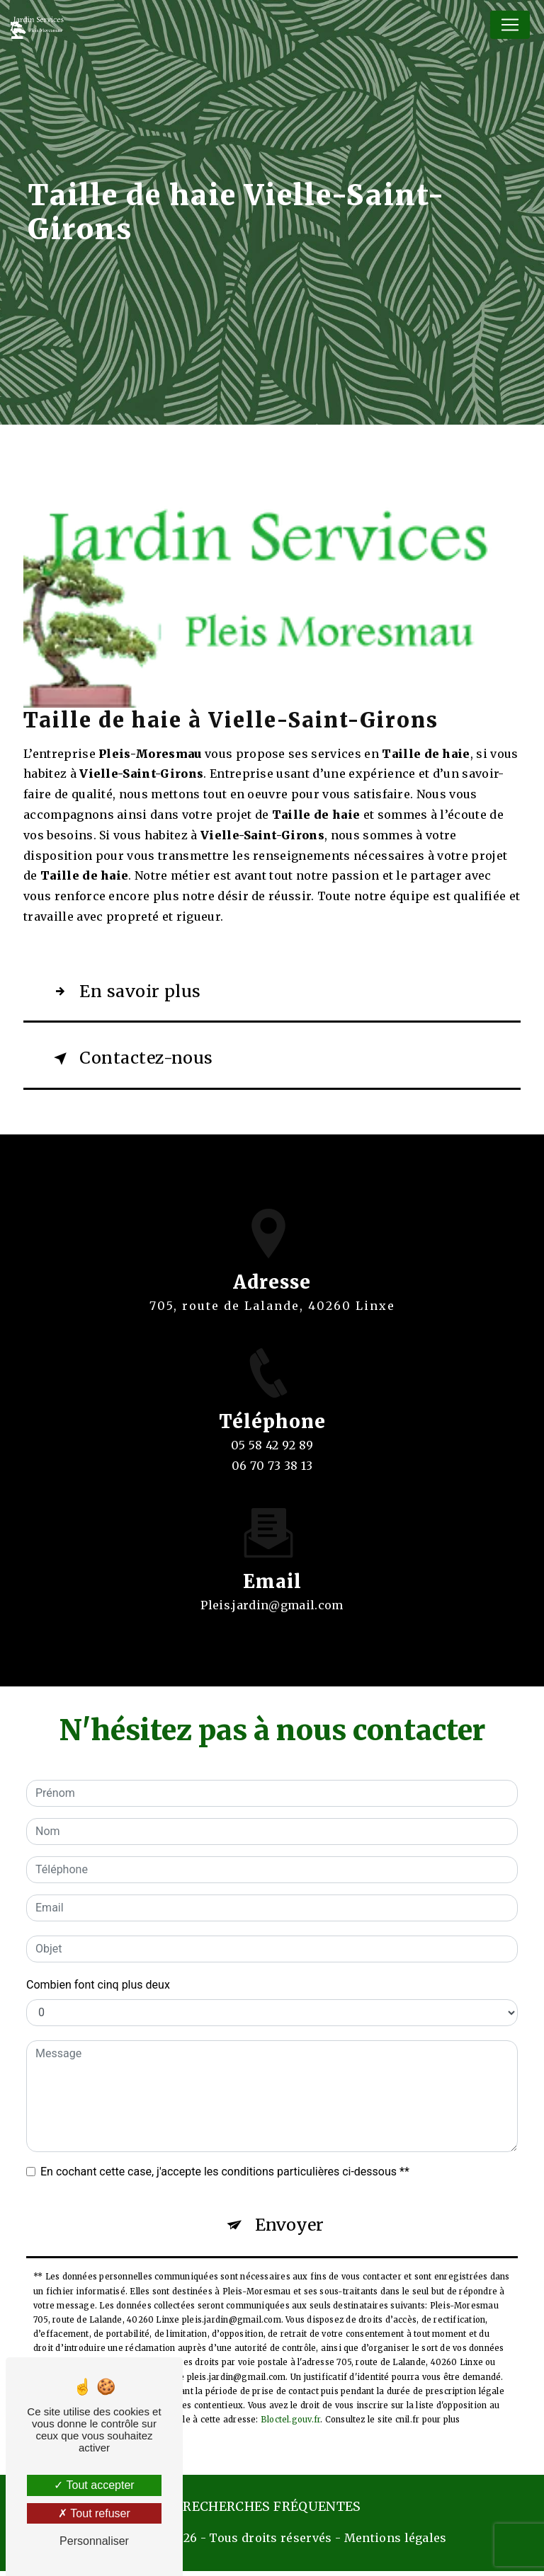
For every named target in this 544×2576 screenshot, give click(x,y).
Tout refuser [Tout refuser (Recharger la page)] (94, 2513)
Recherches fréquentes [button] (272, 2512)
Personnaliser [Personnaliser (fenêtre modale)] (94, 2541)
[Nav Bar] (510, 25)
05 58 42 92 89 (272, 1466)
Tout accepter (94, 2485)
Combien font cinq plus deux (98, 1988)
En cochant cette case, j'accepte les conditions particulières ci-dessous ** (224, 2175)
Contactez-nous (134, 1062)
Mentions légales (395, 2543)
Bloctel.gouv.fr (290, 2425)
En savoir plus (127, 993)
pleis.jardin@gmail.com (271, 1592)
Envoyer (290, 2230)
